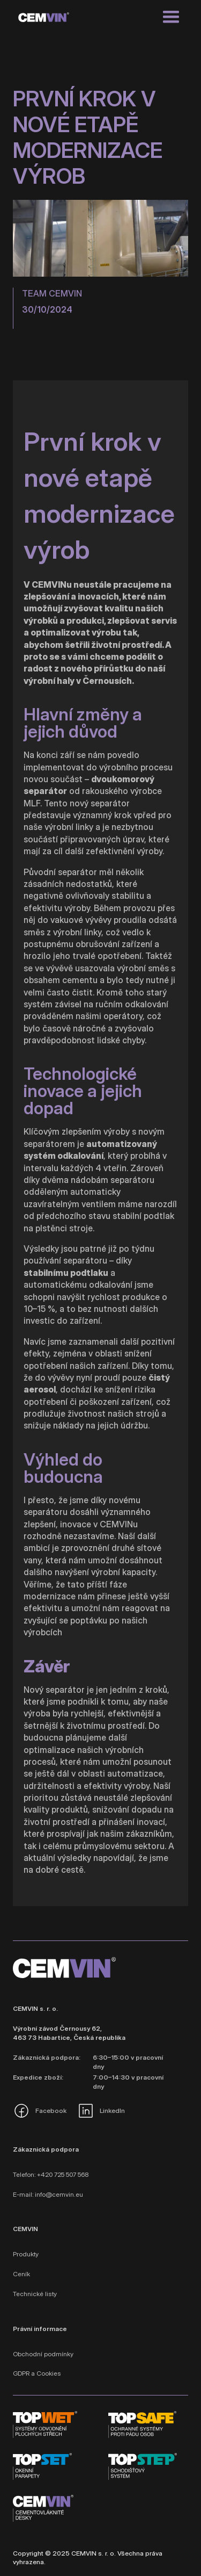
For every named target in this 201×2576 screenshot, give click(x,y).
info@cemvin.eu (59, 2194)
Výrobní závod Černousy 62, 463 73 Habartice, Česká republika (69, 2032)
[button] (171, 17)
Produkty (26, 2254)
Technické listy (35, 2294)
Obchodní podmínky (43, 2354)
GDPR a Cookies (37, 2373)
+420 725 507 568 (62, 2174)
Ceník (21, 2274)
